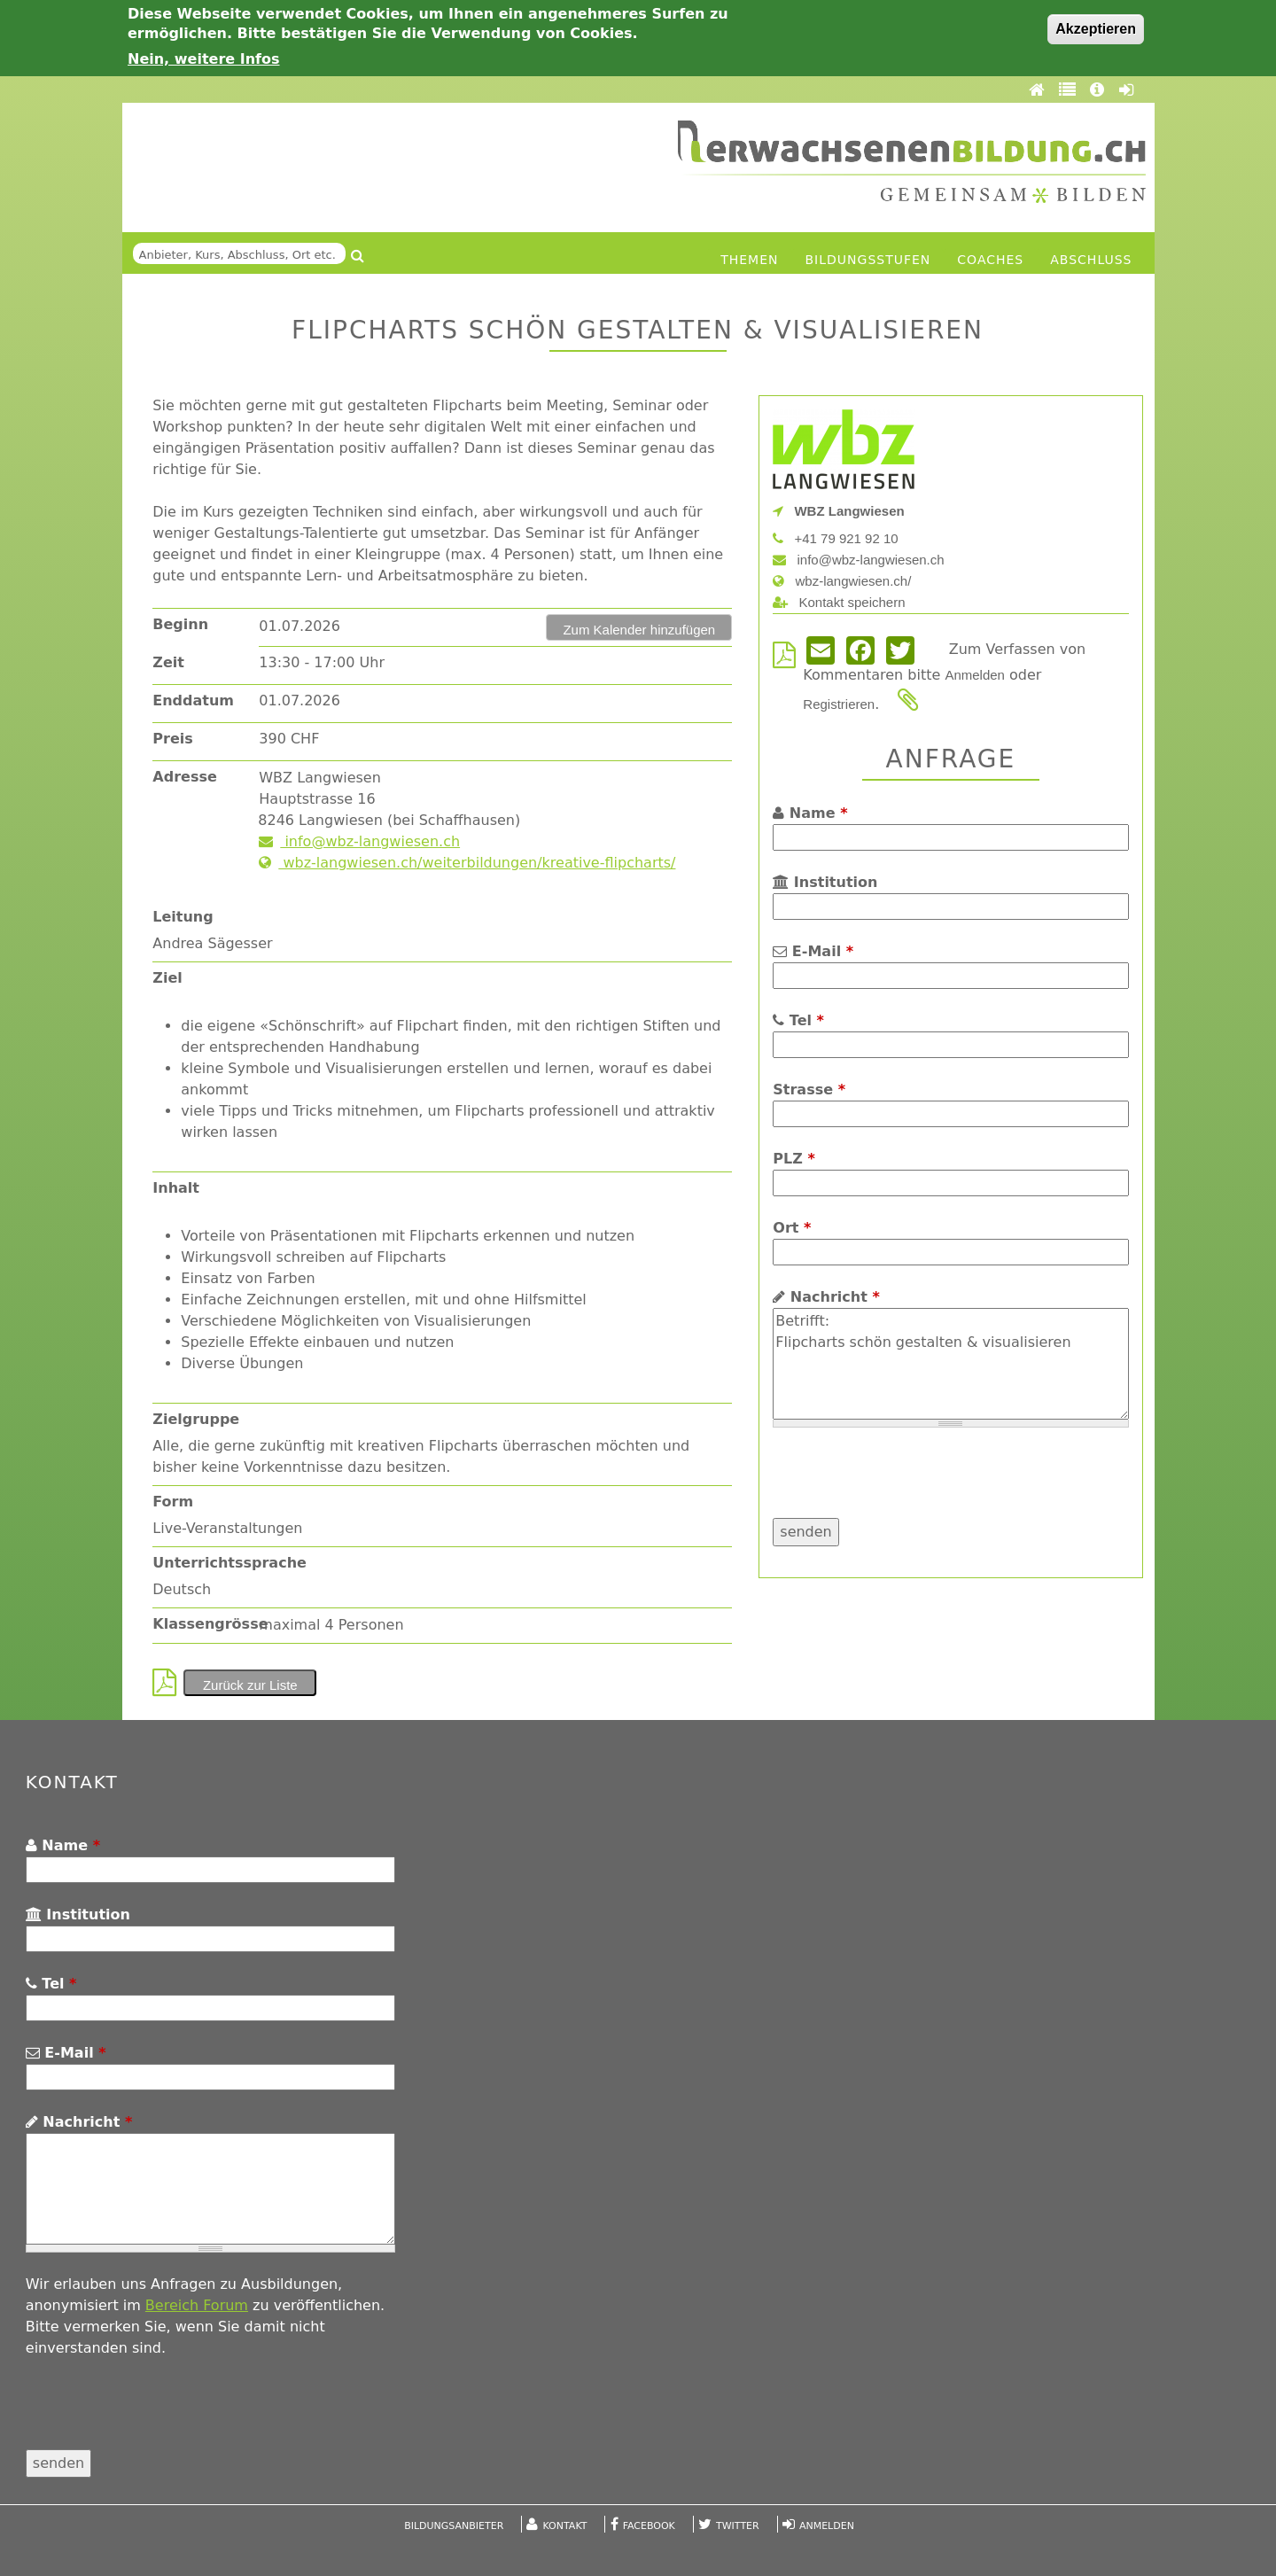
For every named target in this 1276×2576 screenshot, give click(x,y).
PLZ (793, 1158)
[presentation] (907, 1483)
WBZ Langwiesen (838, 510)
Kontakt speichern (839, 602)
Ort (792, 1227)
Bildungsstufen (868, 260)
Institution (825, 882)
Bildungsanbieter (453, 2526)
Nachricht (826, 1296)
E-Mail (813, 951)
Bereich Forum (196, 2305)
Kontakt (565, 2526)
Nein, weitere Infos (204, 59)
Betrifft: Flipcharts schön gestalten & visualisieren (950, 1364)
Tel (798, 1020)
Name (810, 813)
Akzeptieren (1095, 28)
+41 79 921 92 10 (835, 538)
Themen (749, 260)
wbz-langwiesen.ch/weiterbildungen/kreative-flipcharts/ (467, 862)
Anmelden (975, 674)
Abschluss (1091, 260)
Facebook (649, 2526)
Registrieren (839, 704)
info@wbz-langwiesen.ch (359, 841)
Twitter (737, 2526)
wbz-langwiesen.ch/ (842, 580)
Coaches (990, 260)
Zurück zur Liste (250, 1685)
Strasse (809, 1089)
